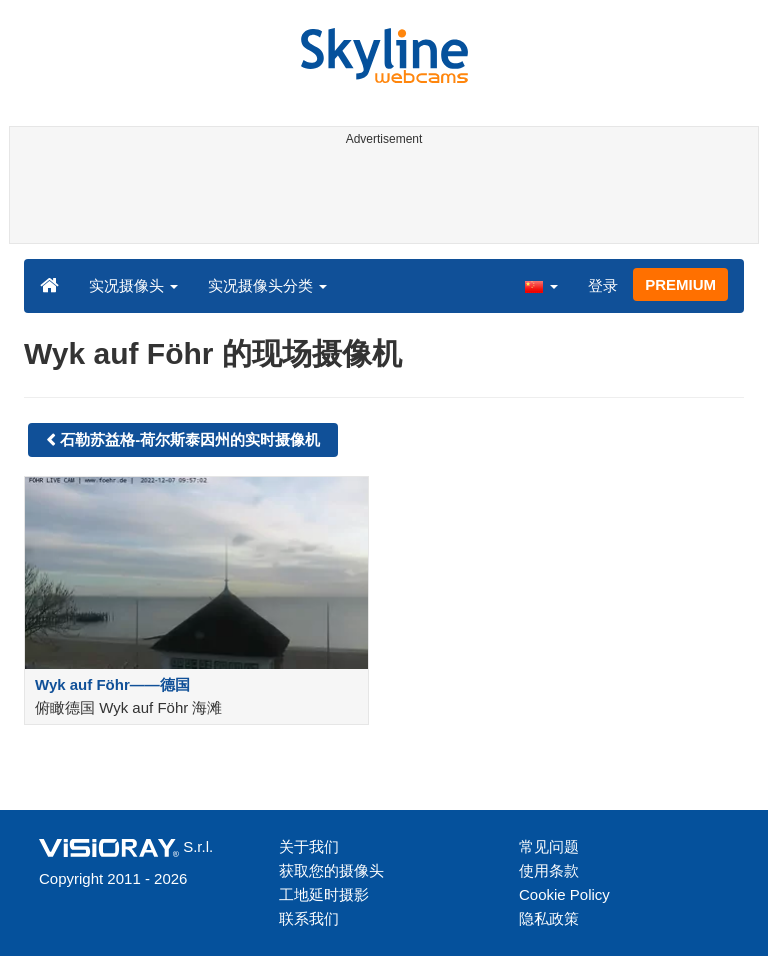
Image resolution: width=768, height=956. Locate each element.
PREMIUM (680, 284)
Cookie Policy (564, 894)
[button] (541, 285)
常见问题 (549, 846)
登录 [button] (603, 285)
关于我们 (309, 846)
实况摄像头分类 (267, 285)
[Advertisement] (380, 198)
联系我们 (309, 918)
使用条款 (549, 870)
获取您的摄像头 (331, 870)
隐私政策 (549, 918)
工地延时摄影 (324, 894)
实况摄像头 (133, 285)
